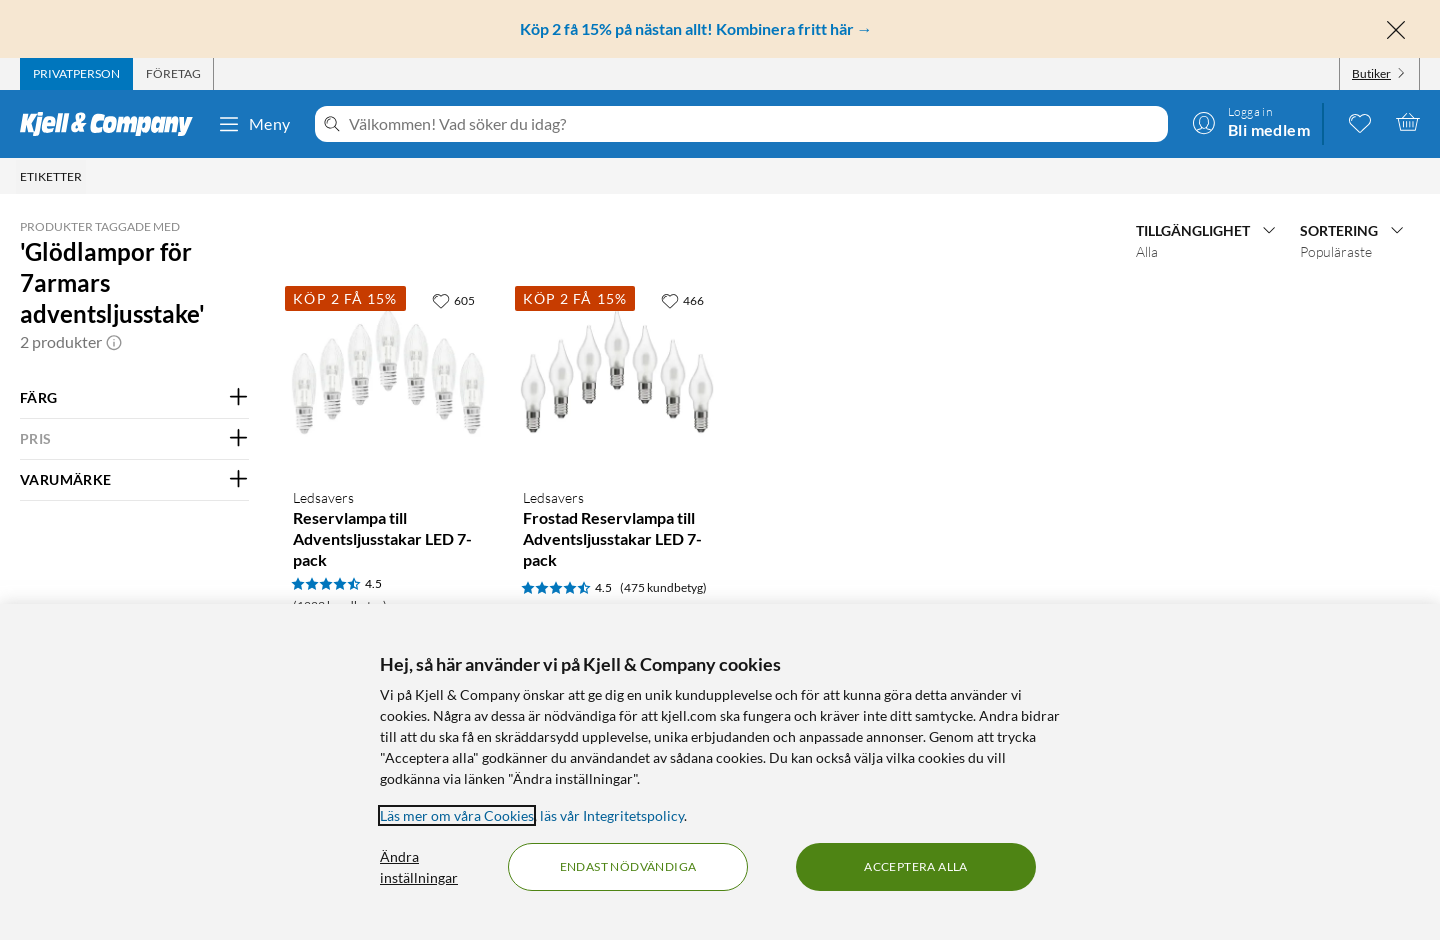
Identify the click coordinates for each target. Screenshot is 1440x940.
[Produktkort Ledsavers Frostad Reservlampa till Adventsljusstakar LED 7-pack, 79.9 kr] (617, 376)
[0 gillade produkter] (1360, 122)
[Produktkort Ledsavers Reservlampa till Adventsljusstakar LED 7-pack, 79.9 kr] (387, 376)
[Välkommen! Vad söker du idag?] (754, 124)
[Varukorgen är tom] (1408, 122)
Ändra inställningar (419, 867)
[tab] (76, 74)
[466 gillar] (682, 300)
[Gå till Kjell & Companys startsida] (112, 124)
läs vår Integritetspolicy (612, 815)
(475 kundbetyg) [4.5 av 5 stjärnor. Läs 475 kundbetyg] (663, 587)
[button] (114, 342)
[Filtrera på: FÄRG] (134, 398)
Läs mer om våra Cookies (457, 815)
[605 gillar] (453, 300)
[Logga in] (1251, 122)
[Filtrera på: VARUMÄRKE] (134, 480)
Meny (254, 124)
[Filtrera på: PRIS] (134, 439)
